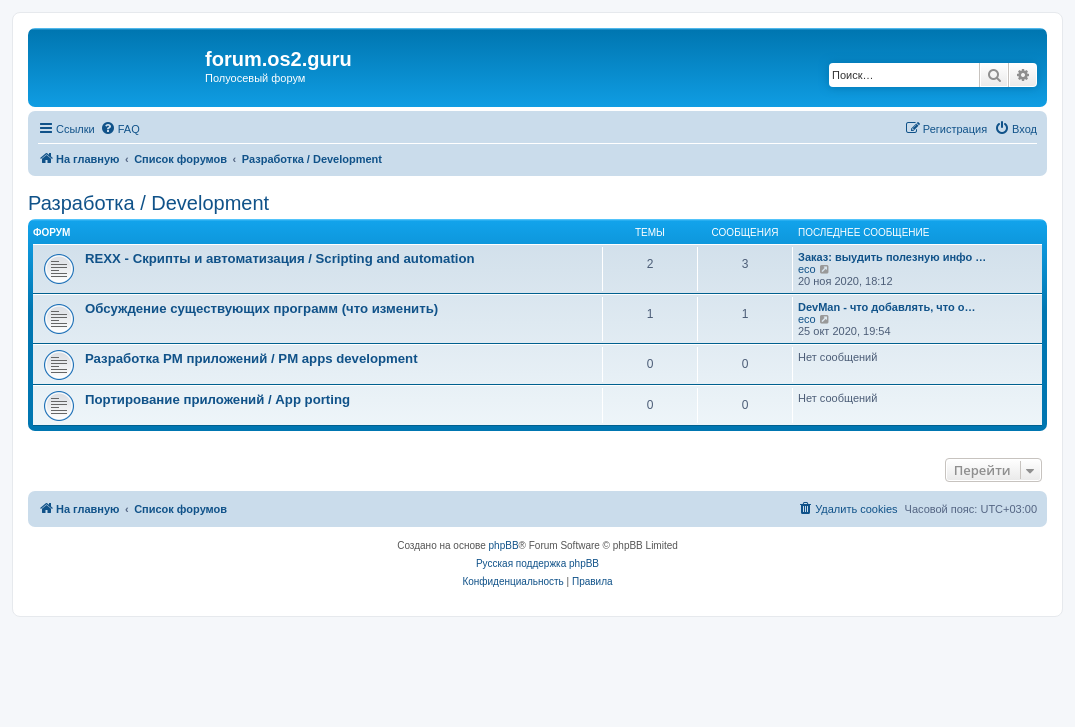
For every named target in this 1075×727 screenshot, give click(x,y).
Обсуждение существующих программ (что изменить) (261, 308)
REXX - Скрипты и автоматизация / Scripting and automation (280, 258)
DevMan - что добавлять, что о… (886, 307)
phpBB (504, 545)
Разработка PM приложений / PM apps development (251, 358)
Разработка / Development (148, 203)
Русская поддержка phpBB (537, 563)
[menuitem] (120, 129)
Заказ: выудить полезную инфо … (892, 257)
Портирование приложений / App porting (217, 399)
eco (807, 269)
